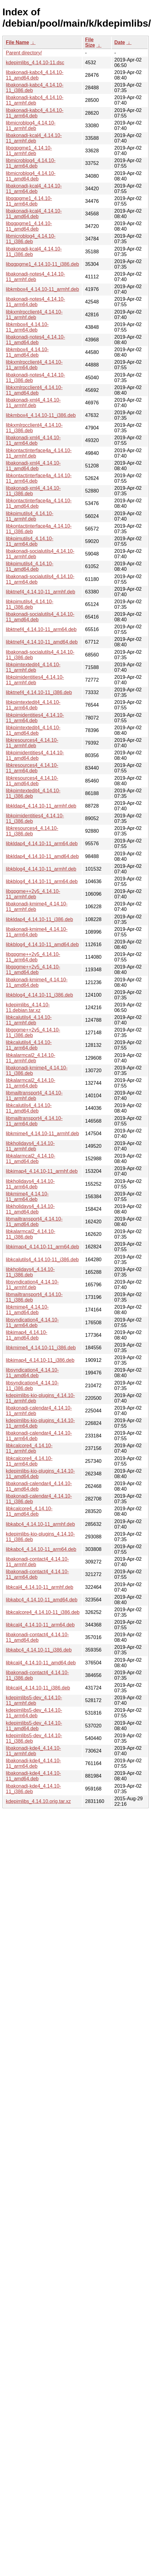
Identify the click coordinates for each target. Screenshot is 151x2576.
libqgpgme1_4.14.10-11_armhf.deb (29, 150)
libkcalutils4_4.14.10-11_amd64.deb (29, 1108)
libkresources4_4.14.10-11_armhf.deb (32, 743)
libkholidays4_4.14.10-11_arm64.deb (30, 1184)
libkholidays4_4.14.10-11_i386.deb (30, 1272)
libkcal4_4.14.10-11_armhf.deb (39, 1587)
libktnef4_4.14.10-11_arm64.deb (41, 629)
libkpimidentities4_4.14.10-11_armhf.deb (35, 680)
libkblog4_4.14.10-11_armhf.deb (41, 869)
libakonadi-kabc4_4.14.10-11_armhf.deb (35, 100)
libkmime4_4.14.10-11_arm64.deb (27, 1196)
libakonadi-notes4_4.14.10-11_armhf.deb (35, 276)
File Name (17, 42)
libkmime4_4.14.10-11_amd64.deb (27, 1309)
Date (119, 42)
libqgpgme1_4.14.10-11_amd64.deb (29, 226)
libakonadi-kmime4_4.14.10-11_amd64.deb (37, 982)
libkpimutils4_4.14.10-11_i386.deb (29, 604)
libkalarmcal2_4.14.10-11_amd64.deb (30, 1158)
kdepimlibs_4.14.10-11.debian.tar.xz (28, 1007)
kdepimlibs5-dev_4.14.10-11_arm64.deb (34, 1713)
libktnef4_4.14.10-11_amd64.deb (42, 642)
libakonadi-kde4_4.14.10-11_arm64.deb (33, 1763)
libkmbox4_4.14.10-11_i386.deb (41, 415)
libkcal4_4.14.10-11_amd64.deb (41, 1662)
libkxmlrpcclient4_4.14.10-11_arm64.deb (34, 364)
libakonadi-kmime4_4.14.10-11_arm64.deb (37, 932)
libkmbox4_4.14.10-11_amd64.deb (27, 352)
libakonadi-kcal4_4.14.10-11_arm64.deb (34, 188)
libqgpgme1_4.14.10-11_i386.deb (42, 264)
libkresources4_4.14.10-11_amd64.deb (32, 780)
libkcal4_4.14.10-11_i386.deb (38, 1687)
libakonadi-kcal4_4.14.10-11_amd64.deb (34, 213)
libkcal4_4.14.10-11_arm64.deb (40, 1624)
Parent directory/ (24, 52)
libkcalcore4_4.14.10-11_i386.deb (42, 1612)
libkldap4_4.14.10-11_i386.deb (39, 919)
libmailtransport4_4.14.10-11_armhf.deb (34, 1095)
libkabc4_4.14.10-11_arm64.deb (41, 1549)
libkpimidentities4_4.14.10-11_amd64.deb (35, 755)
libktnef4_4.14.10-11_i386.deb (39, 692)
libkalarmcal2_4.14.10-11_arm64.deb (30, 1083)
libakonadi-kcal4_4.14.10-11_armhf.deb (34, 138)
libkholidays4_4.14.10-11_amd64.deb (30, 1209)
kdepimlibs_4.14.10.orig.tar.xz (38, 1801)
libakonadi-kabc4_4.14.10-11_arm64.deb (35, 113)
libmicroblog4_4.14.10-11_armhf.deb (31, 125)
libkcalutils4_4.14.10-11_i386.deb (42, 1259)
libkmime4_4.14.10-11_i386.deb (41, 1347)
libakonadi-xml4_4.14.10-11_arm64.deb (33, 440)
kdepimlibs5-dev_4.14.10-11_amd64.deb (34, 1725)
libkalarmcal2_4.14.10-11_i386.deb (30, 1234)
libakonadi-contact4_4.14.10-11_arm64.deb (37, 1574)
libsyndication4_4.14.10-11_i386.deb (32, 1385)
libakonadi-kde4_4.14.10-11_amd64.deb (33, 1776)
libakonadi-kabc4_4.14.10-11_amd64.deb (35, 75)
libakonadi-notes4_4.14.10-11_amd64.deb (35, 339)
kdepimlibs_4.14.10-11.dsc (35, 62)
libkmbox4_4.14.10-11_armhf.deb (42, 289)
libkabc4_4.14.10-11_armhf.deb (40, 1524)
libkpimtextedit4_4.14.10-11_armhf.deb (33, 667)
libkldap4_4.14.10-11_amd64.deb (42, 856)
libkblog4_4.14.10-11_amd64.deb (42, 944)
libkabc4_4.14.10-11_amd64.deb (41, 1599)
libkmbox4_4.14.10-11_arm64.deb (27, 327)
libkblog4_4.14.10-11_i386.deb (39, 995)
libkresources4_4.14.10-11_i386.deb (32, 831)
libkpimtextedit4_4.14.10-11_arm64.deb (33, 705)
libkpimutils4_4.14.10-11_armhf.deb (29, 516)
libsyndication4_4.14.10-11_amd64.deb (32, 1372)
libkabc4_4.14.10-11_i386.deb (39, 1649)
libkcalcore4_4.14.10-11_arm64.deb (29, 1461)
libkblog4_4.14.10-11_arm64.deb (42, 881)
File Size (90, 42)
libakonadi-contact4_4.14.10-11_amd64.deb (37, 1637)
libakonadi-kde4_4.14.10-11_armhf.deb (33, 1750)
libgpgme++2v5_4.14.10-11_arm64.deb (33, 957)
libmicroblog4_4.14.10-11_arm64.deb (31, 163)
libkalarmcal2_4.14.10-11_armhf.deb (30, 1058)
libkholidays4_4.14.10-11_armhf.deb (30, 1146)
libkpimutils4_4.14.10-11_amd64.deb (29, 566)
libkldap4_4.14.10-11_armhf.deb (41, 805)
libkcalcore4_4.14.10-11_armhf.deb (29, 1448)
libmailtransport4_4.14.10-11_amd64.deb (34, 1221)
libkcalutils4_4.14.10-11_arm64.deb (29, 1045)
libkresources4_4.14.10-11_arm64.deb (32, 768)
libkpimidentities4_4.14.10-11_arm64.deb (35, 717)
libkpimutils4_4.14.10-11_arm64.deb (29, 541)
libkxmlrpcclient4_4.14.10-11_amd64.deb (34, 390)
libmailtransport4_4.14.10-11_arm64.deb (34, 1121)
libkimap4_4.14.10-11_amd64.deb (26, 1335)
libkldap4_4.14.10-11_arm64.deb (42, 843)
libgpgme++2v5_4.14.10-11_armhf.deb (33, 894)
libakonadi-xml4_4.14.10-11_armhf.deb (33, 402)
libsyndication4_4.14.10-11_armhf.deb (32, 1284)
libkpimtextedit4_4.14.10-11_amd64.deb (33, 730)
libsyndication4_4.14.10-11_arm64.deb (32, 1322)
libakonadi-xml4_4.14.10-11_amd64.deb (33, 465)
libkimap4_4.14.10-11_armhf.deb (42, 1171)
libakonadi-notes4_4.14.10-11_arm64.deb (35, 301)
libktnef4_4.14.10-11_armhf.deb (40, 591)
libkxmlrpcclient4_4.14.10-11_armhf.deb (34, 314)
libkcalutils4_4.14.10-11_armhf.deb (29, 1020)
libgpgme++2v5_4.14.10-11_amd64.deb (33, 969)
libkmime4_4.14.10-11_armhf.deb (42, 1133)
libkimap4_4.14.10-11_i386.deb (40, 1360)
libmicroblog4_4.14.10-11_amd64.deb (31, 176)
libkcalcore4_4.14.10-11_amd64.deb (29, 1511)
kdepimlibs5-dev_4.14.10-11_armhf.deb (34, 1700)
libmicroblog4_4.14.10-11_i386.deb (31, 238)
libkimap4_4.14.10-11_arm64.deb (42, 1246)
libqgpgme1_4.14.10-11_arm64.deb (29, 201)
